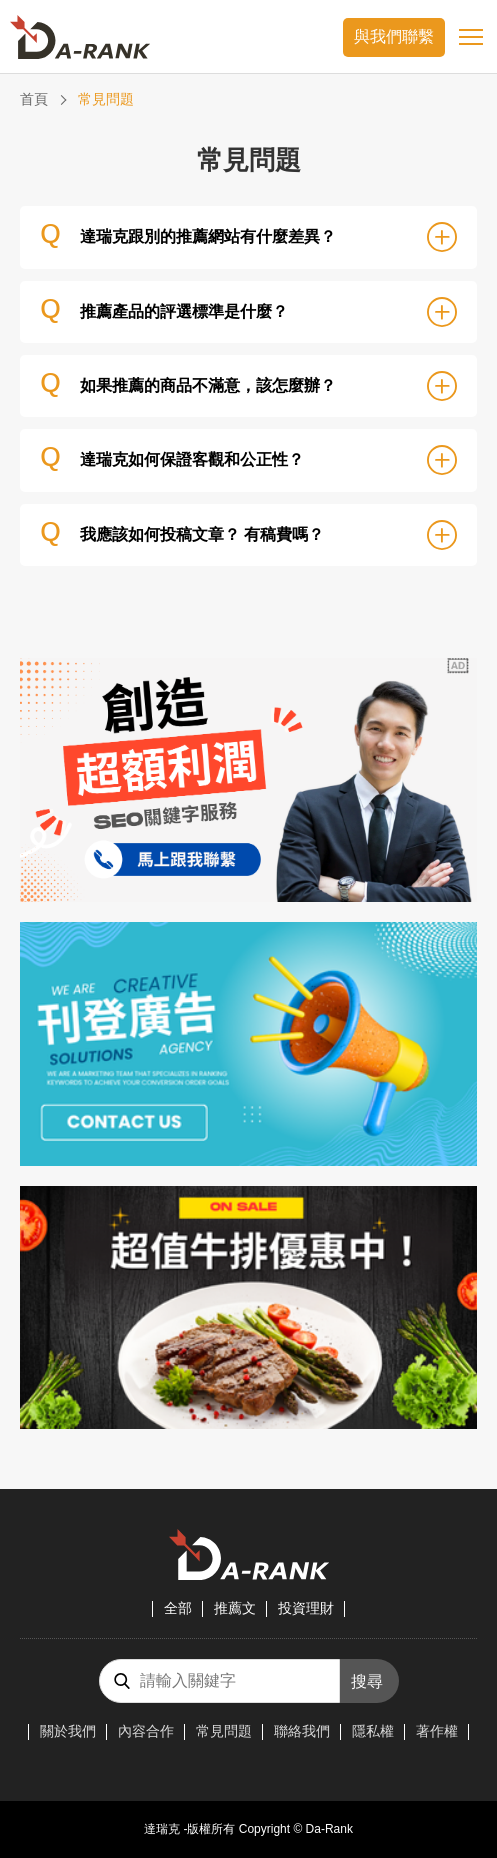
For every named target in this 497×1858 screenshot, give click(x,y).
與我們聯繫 (394, 36)
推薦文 (235, 1608)
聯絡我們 (302, 1731)
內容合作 (146, 1731)
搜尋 (367, 1681)
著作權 (437, 1731)
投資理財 (306, 1608)
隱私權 (373, 1731)
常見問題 (224, 1731)
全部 (178, 1608)
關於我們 (68, 1731)
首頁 (34, 99)
